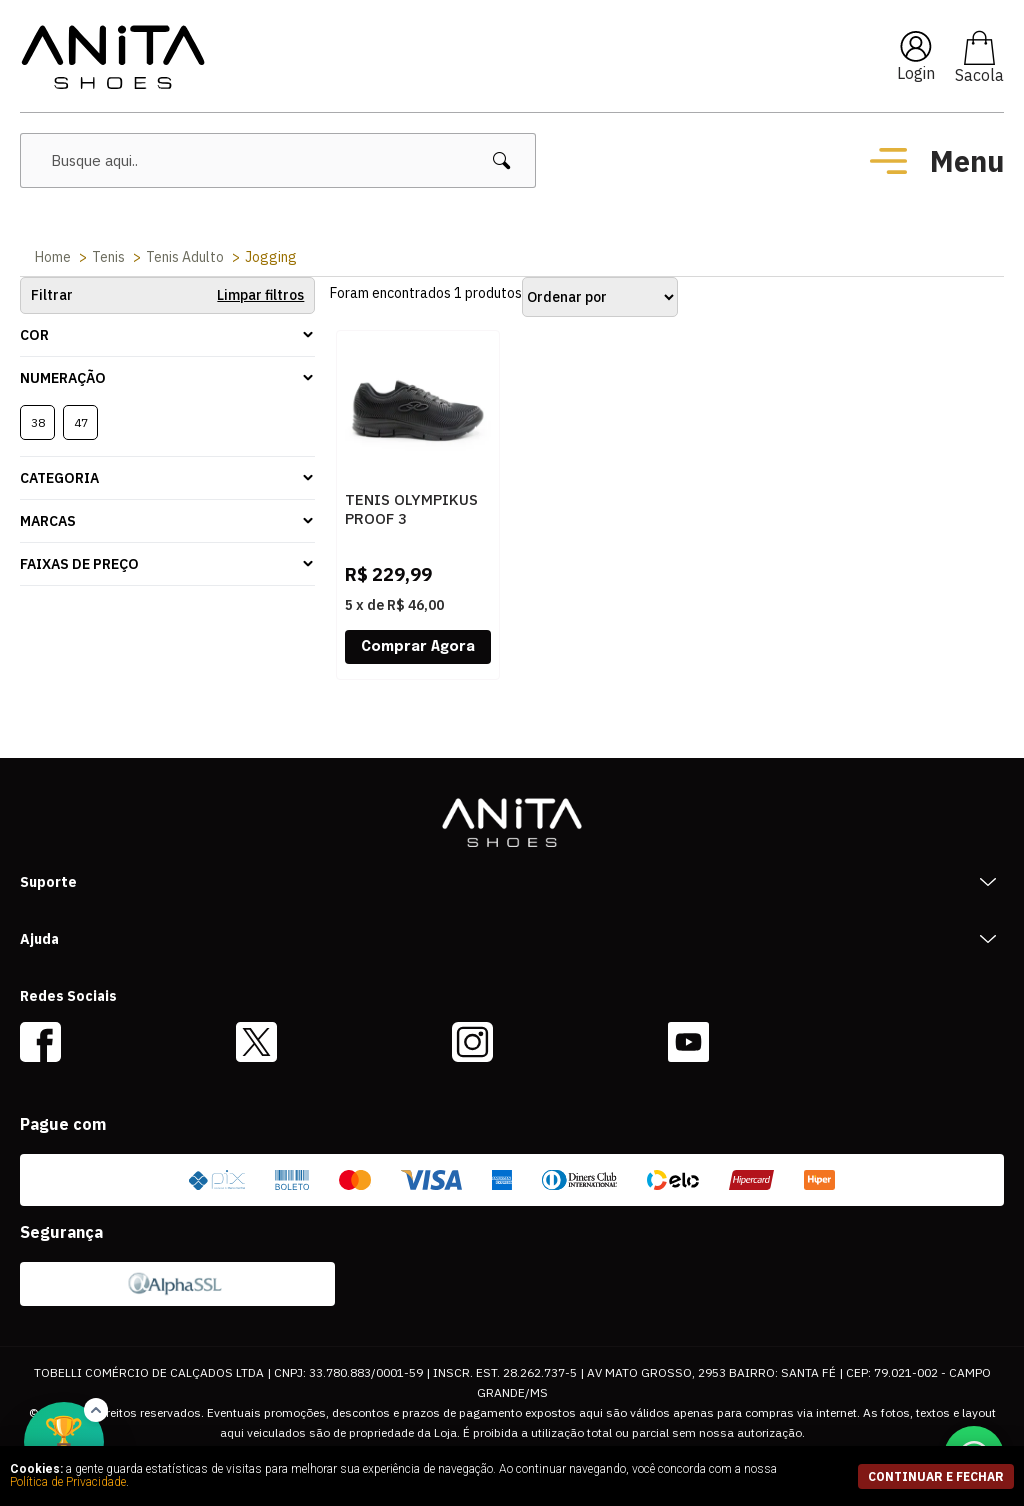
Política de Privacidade (68, 1482)
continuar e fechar (936, 1476)
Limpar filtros (260, 295)
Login (916, 73)
